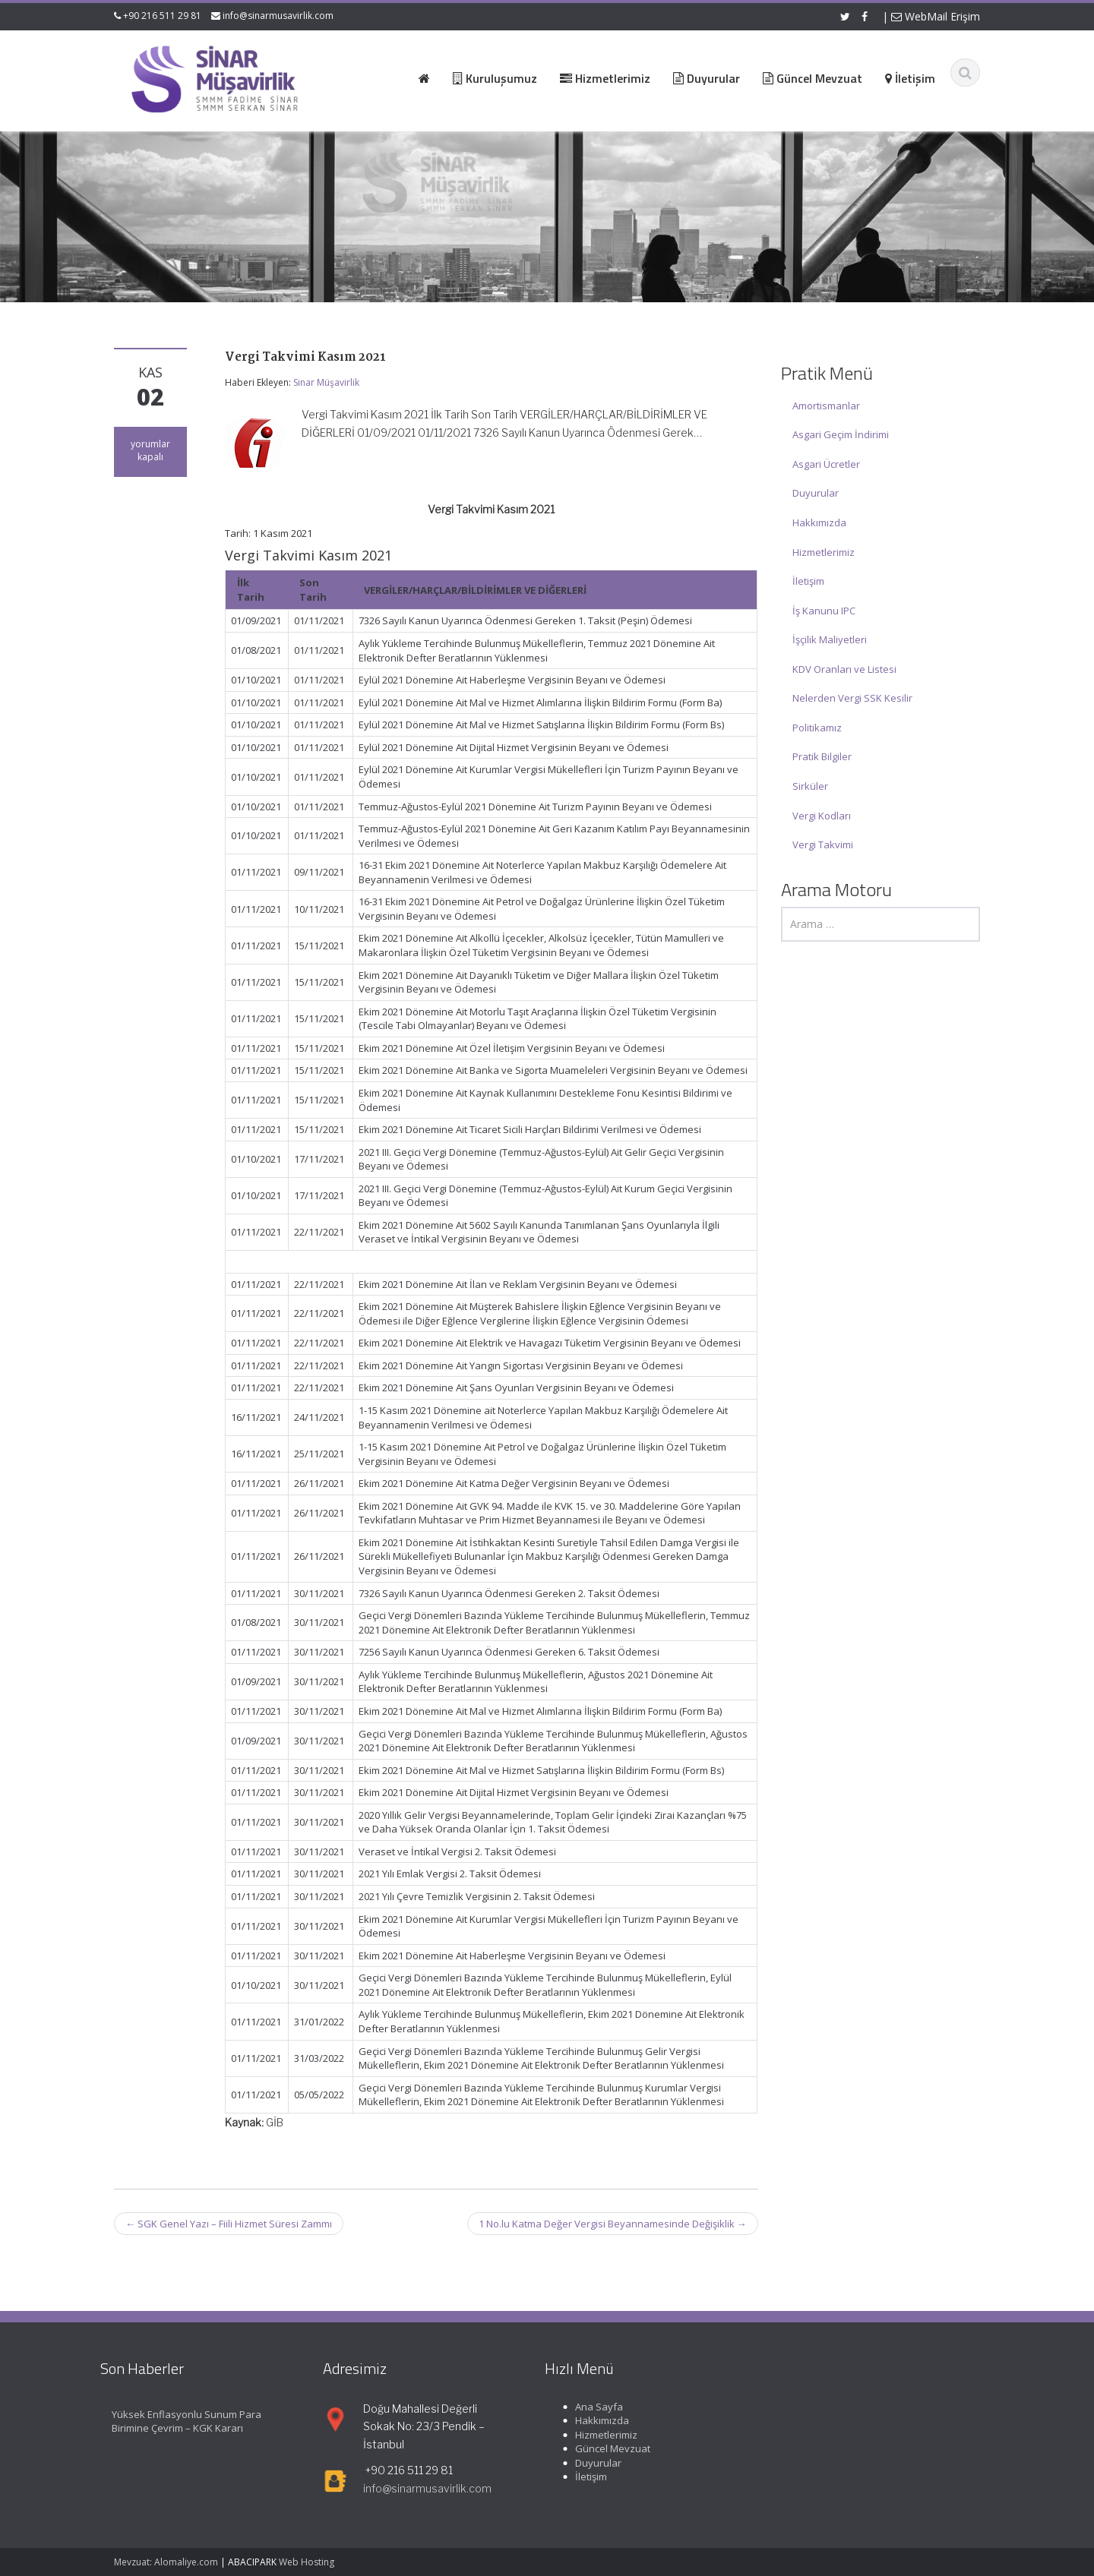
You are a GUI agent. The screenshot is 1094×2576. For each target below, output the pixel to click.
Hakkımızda (819, 522)
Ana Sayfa (587, 2406)
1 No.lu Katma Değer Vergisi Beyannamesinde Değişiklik (613, 2223)
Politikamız (817, 727)
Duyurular (815, 493)
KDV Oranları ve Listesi (844, 669)
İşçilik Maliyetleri (829, 639)
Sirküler (810, 786)
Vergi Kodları (821, 815)
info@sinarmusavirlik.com (278, 15)
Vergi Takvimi (822, 844)
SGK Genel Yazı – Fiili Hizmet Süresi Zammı (228, 2223)
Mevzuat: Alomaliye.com (166, 2561)
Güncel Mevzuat (600, 2448)
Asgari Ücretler (826, 464)
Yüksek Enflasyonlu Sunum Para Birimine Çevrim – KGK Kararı (174, 2421)
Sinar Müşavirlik (326, 382)
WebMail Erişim (935, 16)
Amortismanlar (826, 405)
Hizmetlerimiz (823, 552)
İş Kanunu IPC (823, 610)
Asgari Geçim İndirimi (840, 434)
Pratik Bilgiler (822, 756)
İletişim (808, 581)
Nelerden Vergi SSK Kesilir (852, 698)
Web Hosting (306, 2561)
